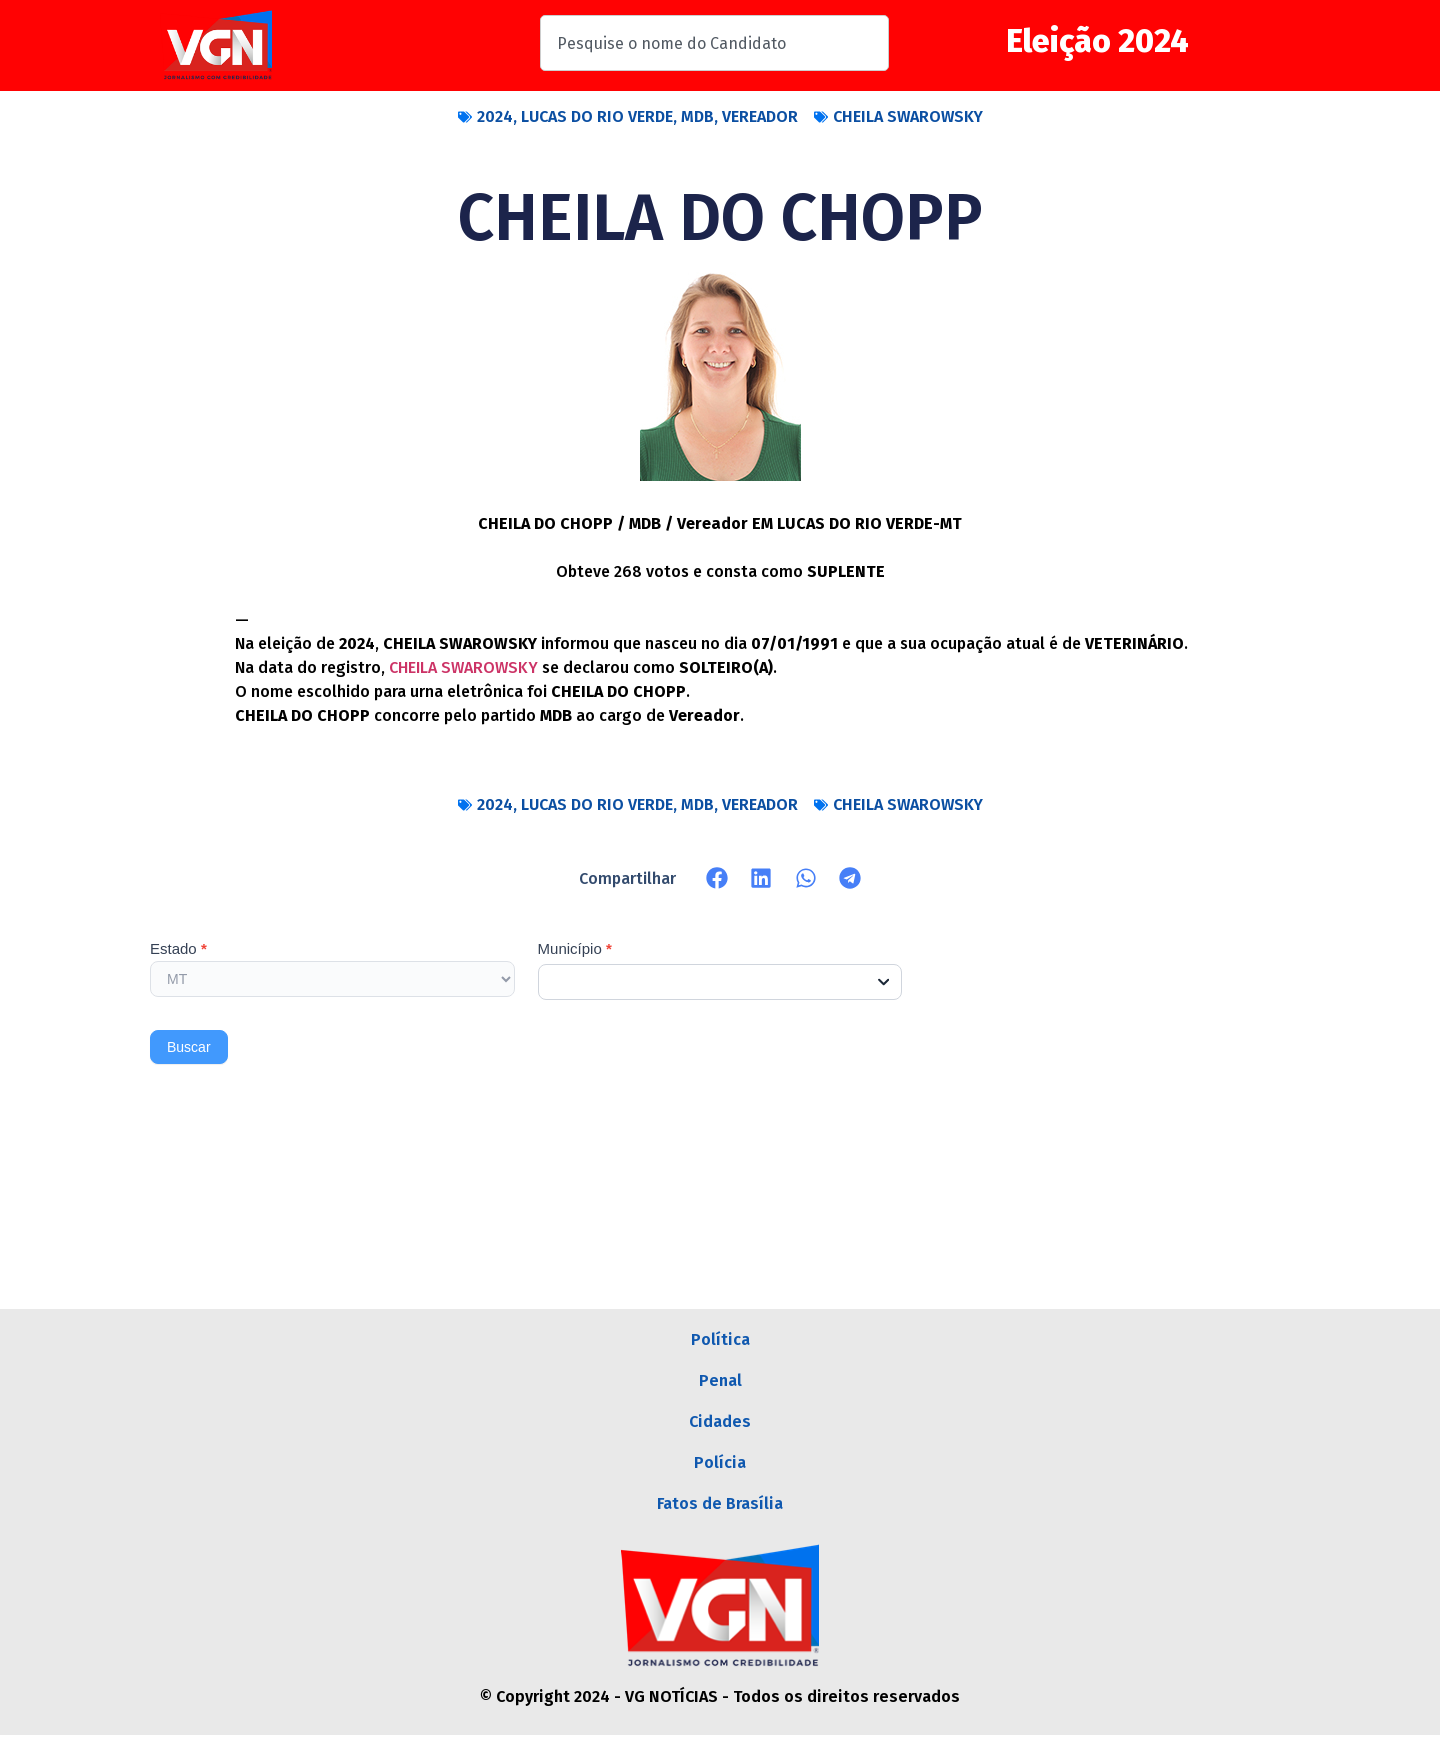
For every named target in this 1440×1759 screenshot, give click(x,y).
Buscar (189, 1047)
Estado (178, 949)
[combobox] (714, 43)
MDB (697, 116)
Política (720, 1341)
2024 (495, 116)
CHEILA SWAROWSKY (908, 116)
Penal (720, 1387)
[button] (717, 878)
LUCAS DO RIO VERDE (597, 116)
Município (575, 949)
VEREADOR (760, 116)
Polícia (720, 1479)
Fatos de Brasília (720, 1525)
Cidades (720, 1433)
